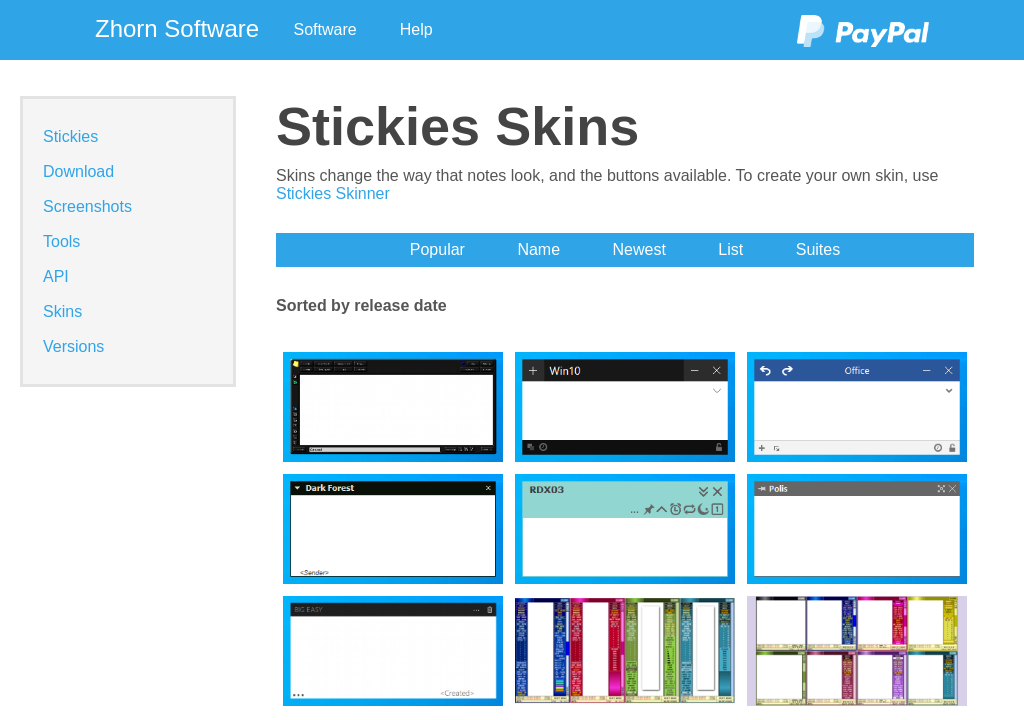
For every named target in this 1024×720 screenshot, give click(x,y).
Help (416, 29)
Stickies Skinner (333, 193)
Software (325, 29)
